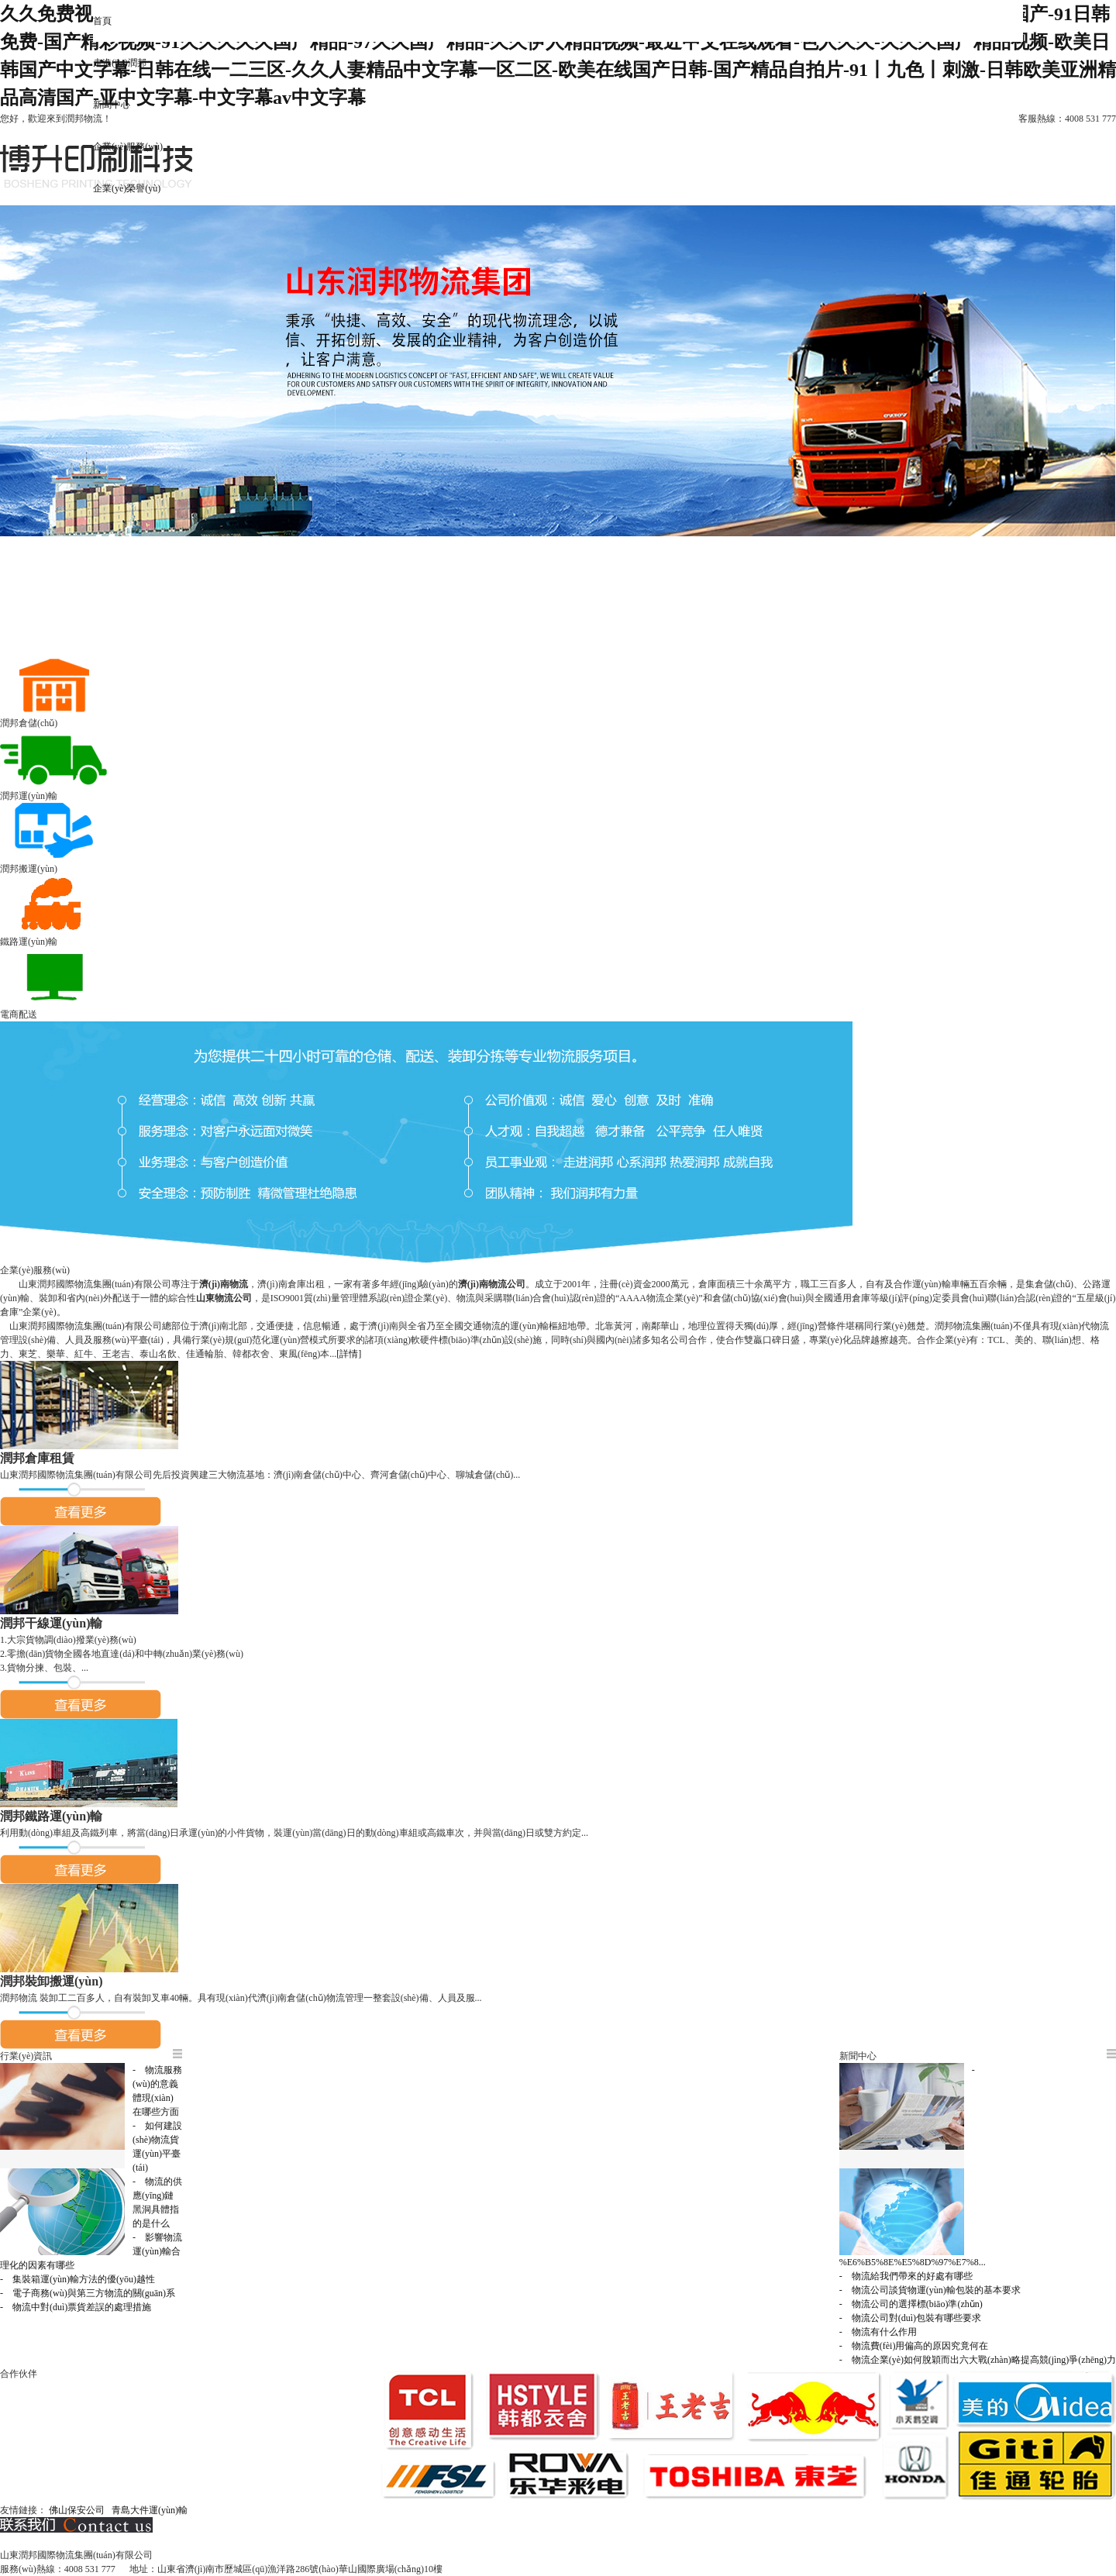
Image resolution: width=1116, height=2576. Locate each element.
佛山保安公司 (77, 2510)
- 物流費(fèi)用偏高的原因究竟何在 (914, 2345)
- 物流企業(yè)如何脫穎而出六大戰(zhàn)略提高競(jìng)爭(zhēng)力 (977, 2359)
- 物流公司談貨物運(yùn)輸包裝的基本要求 (930, 2290)
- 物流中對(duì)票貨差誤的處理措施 (75, 2307)
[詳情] (348, 1353)
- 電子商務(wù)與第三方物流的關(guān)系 (87, 2293)
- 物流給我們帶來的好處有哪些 (906, 2276)
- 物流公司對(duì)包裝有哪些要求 (910, 2318)
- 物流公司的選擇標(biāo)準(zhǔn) (911, 2304)
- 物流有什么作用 (878, 2331)
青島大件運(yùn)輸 (150, 2510)
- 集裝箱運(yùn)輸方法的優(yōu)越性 (77, 2279)
